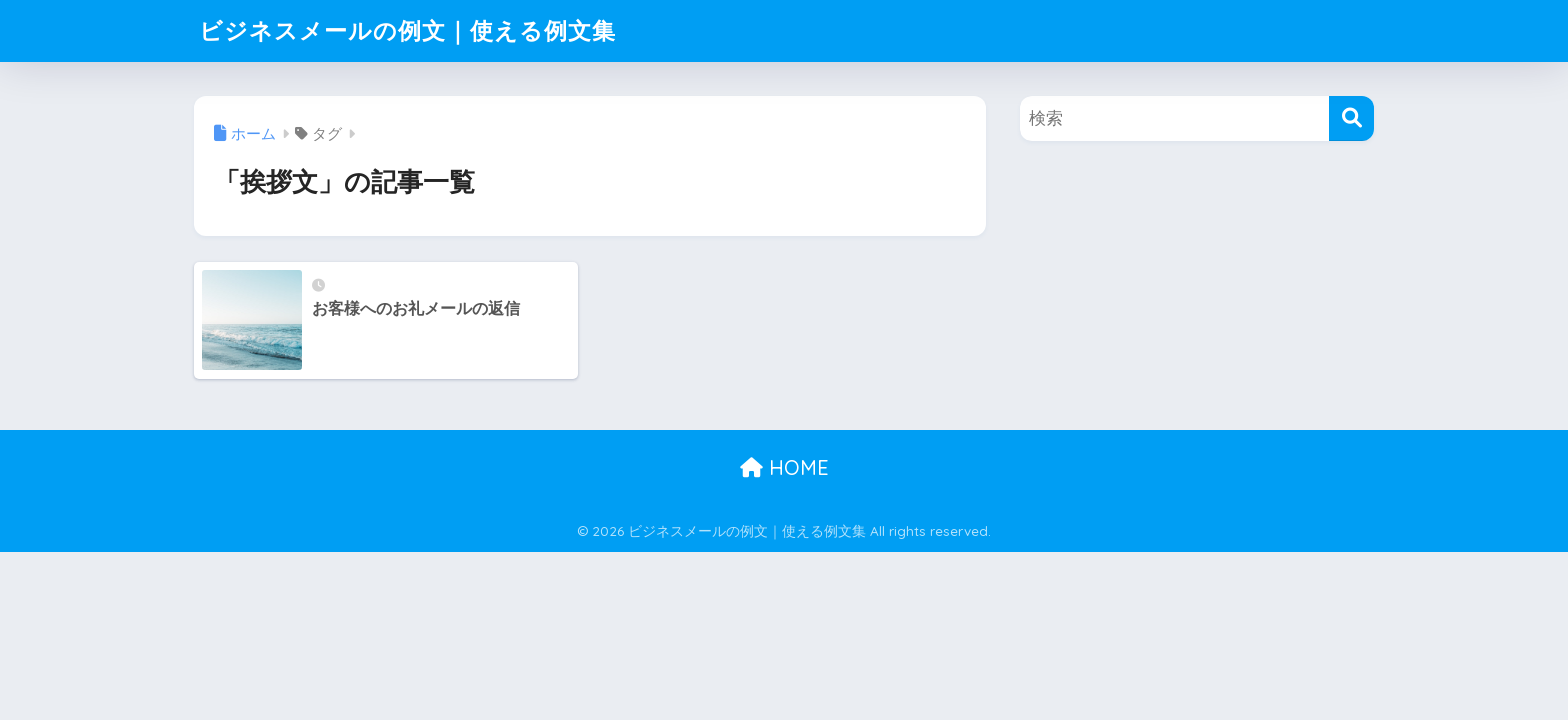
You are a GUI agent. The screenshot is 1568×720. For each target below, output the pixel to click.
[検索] (1351, 118)
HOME (784, 467)
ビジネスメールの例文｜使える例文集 (407, 30)
